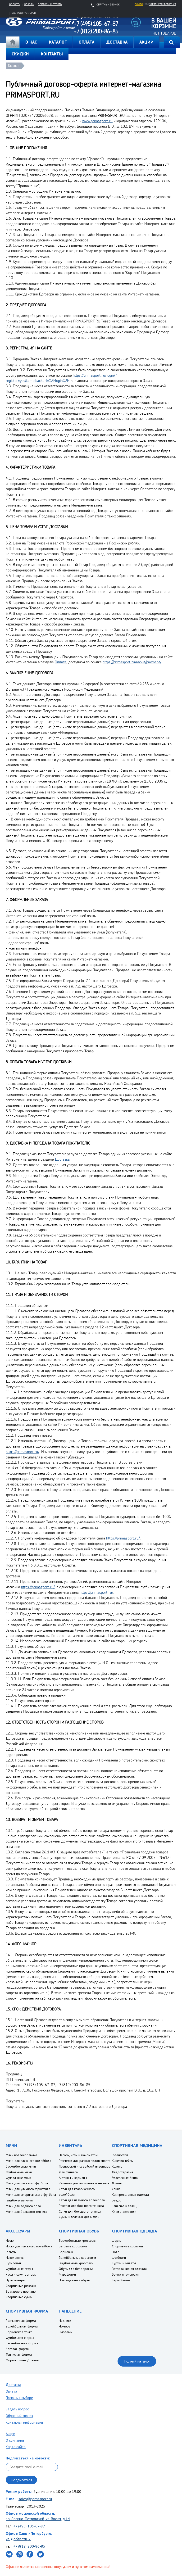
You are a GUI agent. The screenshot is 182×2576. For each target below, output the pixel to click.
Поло (115, 2252)
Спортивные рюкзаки (21, 2286)
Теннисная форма (19, 2354)
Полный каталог (137, 2361)
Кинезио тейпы (122, 2161)
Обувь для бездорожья (76, 2269)
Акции (10, 2433)
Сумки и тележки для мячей (79, 2217)
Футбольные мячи (19, 2172)
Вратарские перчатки (21, 2291)
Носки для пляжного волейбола (29, 2246)
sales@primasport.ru (35, 2498)
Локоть (117, 2183)
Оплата (60, 662)
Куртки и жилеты (124, 2263)
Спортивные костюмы (127, 2246)
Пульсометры (15, 2280)
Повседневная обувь (74, 2280)
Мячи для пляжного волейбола (28, 2161)
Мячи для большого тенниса (26, 2211)
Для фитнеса (68, 2172)
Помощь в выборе (19, 2397)
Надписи (65, 2320)
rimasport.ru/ (28, 1451)
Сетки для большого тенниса (80, 2211)
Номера (64, 2326)
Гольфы (11, 2252)
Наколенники (15, 2257)
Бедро (117, 2200)
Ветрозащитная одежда (129, 2269)
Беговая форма (17, 2349)
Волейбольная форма (22, 2326)
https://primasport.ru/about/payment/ (132, 662)
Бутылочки (13, 2263)
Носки (10, 2240)
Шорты (117, 2240)
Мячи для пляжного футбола (27, 2183)
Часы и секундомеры (21, 2274)
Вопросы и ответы (50, 4)
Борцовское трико (19, 2332)
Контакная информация (24, 2422)
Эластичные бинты (125, 2178)
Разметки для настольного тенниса (84, 2183)
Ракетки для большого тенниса (81, 2206)
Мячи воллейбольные (21, 2155)
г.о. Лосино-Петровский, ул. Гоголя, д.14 (38, 2518)
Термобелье (121, 2280)
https (10, 1451)
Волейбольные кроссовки (77, 2257)
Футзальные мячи (18, 2178)
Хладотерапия (122, 2172)
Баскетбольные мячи (21, 2166)
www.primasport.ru (97, 120)
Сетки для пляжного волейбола (82, 2200)
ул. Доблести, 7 (18, 2538)
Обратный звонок (19, 2415)
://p (16, 1451)
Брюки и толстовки (125, 2274)
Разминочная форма (21, 2320)
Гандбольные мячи (19, 2200)
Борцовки (66, 2252)
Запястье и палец (124, 2206)
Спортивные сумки (19, 2297)
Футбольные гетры (19, 2269)
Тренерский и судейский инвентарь (84, 2166)
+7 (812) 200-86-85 (29, 2546)
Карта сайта (16, 2447)
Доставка (62, 1159)
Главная (12, 42)
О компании (15, 2440)
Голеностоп (120, 2155)
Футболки (119, 2257)
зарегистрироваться (162, 4)
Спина (116, 2189)
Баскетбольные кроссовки (77, 2240)
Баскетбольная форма (22, 2343)
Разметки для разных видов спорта (84, 2161)
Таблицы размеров (23, 12)
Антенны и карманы (73, 2178)
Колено (117, 2166)
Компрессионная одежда (130, 2194)
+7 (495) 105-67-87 (29, 2526)
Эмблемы (66, 2332)
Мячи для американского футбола (31, 2194)
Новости (14, 4)
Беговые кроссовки (73, 2246)
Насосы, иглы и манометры (78, 2155)
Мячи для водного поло (23, 2206)
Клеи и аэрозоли (124, 2211)
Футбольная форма (20, 2338)
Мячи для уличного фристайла (28, 2189)
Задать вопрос (17, 2409)
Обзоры (29, 4)
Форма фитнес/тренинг (23, 2360)
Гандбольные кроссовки (76, 2263)
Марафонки (67, 2274)
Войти (139, 4)
